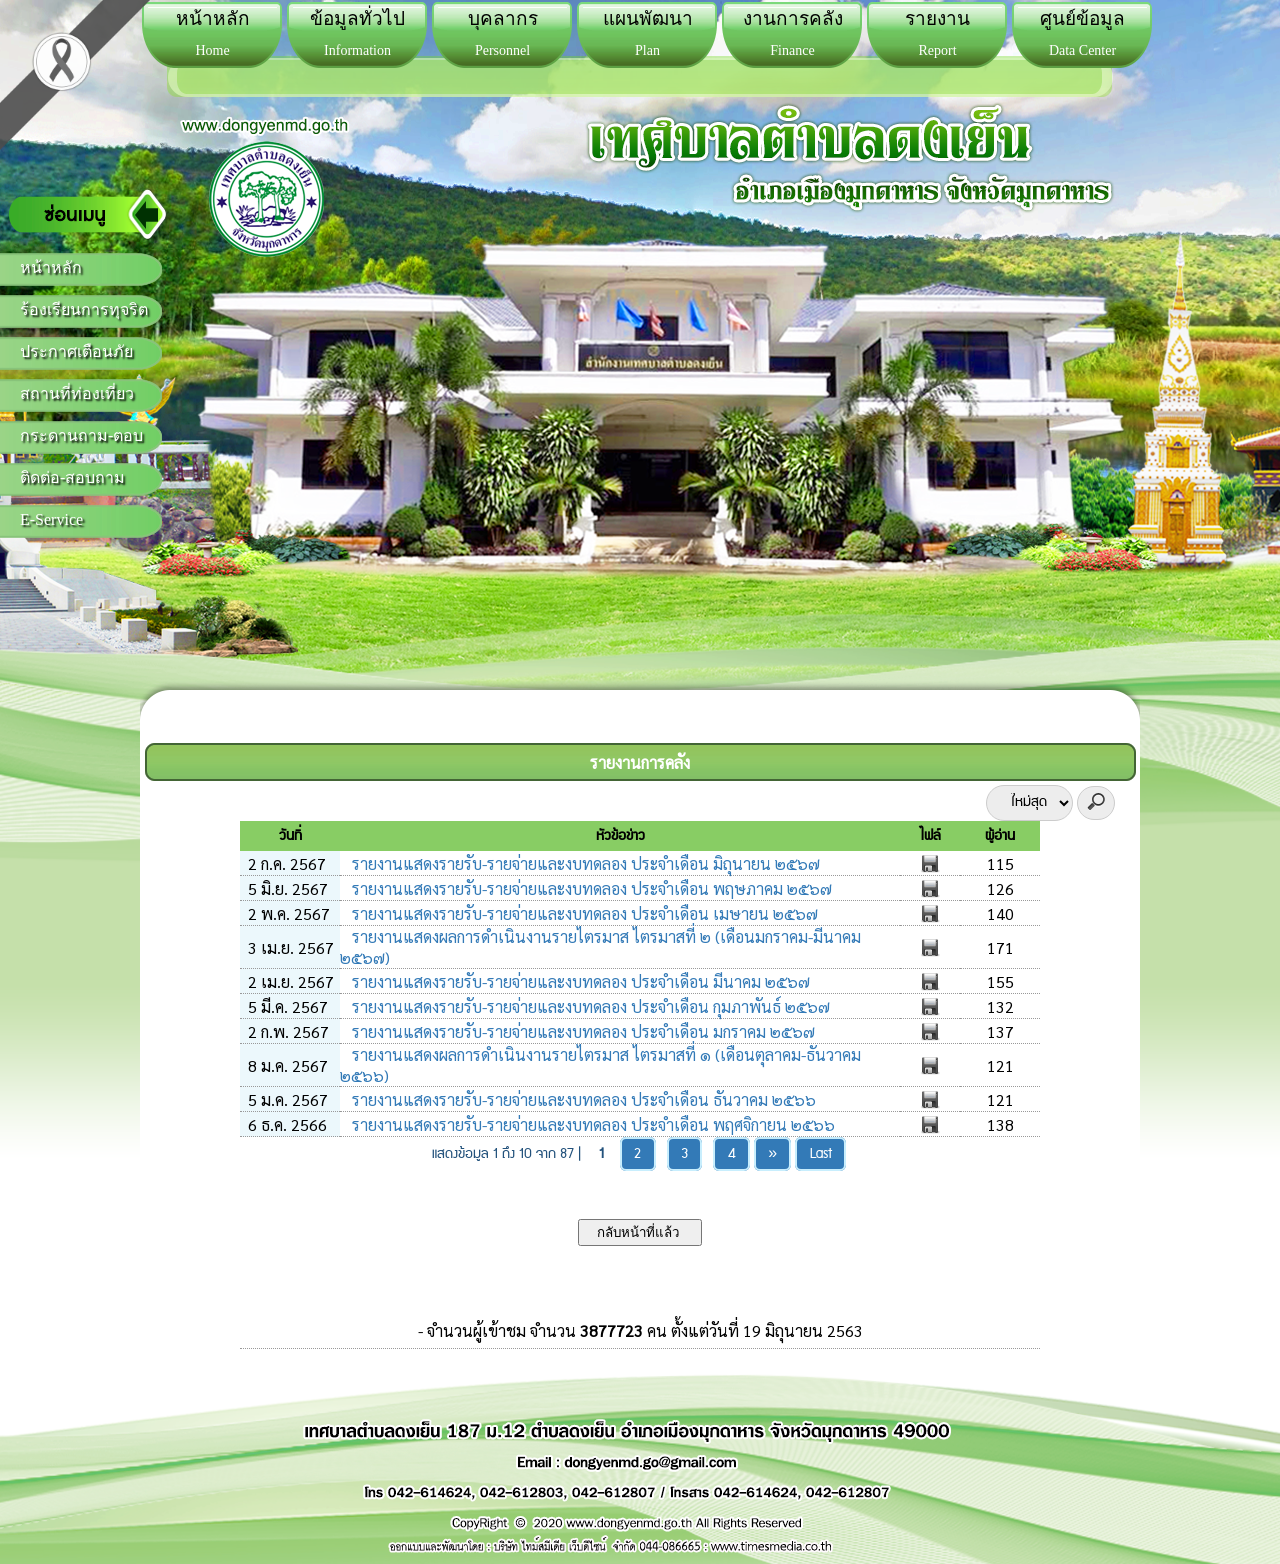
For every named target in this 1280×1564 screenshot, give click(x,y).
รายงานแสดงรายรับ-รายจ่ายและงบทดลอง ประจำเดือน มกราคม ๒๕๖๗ (581, 1031)
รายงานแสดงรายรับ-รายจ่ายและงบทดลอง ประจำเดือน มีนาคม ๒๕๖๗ (579, 981)
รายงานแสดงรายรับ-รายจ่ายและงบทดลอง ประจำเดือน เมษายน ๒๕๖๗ (583, 913)
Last (821, 1154)
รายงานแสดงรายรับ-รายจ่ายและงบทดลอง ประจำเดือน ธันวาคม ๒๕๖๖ (582, 1099)
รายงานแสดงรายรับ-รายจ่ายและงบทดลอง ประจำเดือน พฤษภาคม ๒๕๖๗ (590, 888)
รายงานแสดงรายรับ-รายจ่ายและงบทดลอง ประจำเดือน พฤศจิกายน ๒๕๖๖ (591, 1124)
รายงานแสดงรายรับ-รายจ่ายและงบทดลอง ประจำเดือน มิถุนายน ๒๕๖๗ (584, 863)
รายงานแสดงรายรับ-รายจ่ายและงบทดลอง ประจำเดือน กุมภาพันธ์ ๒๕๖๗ (589, 1006)
